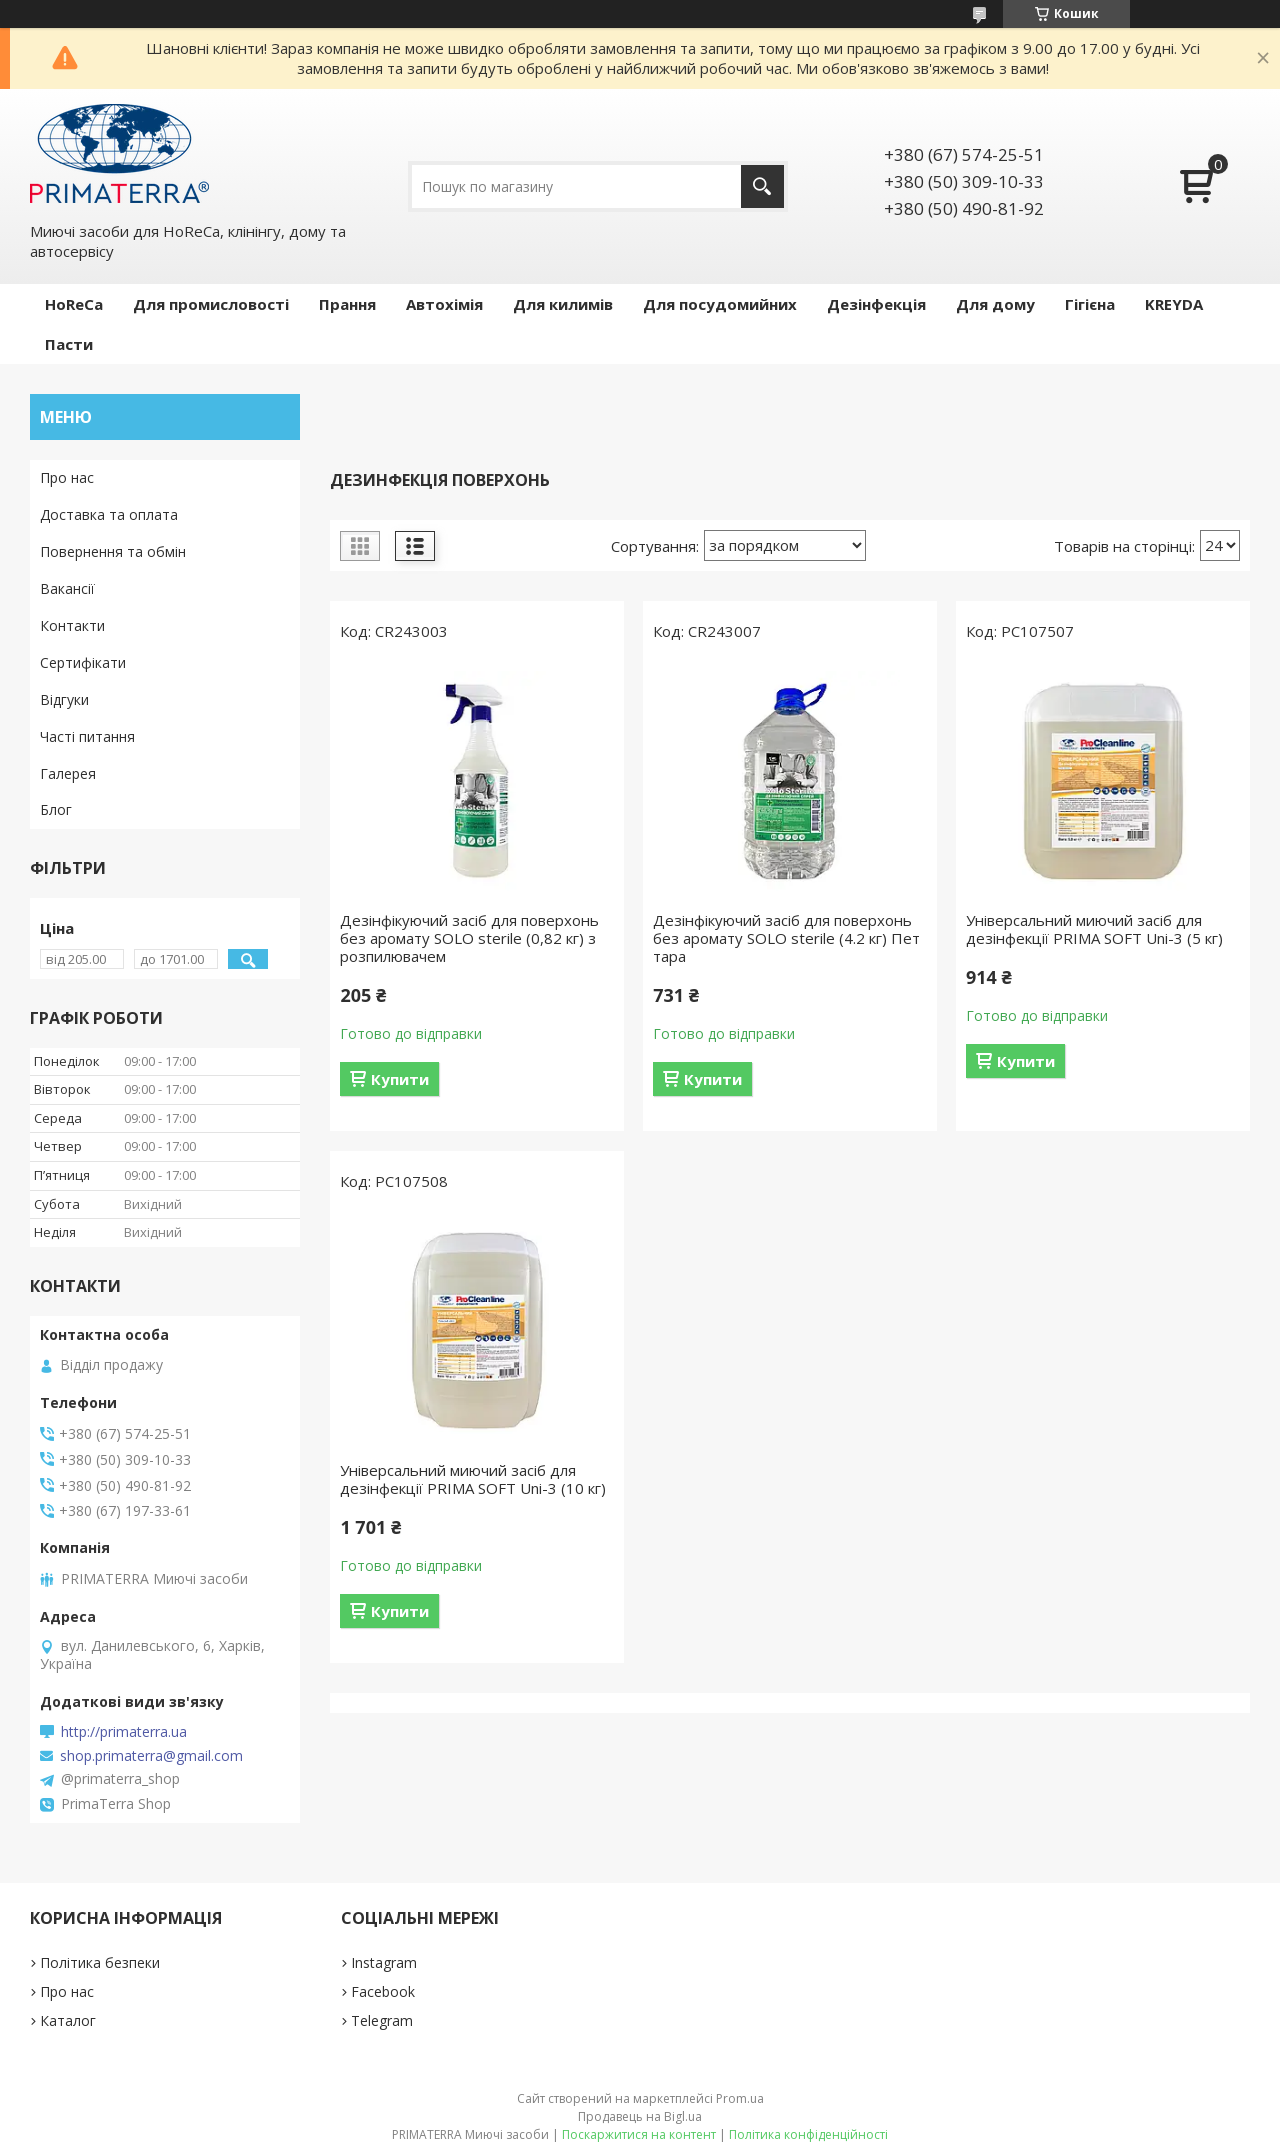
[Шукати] (762, 186)
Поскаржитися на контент (639, 2134)
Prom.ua (740, 2098)
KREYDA (1174, 304)
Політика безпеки (100, 1962)
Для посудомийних (720, 304)
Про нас (67, 477)
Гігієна (1090, 304)
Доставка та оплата (109, 514)
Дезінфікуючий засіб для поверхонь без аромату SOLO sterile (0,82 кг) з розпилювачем (469, 938)
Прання (347, 304)
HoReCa (74, 304)
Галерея (68, 773)
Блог (56, 809)
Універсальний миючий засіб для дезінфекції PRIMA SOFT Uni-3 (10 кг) (473, 1479)
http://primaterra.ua (124, 1732)
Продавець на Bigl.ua (640, 2116)
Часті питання (87, 736)
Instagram (384, 1962)
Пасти (69, 344)
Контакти (72, 625)
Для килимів (563, 304)
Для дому (995, 304)
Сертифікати (83, 662)
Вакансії (67, 588)
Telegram (382, 2020)
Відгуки (64, 699)
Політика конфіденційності (808, 2134)
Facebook (383, 1991)
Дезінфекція (876, 304)
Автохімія (444, 304)
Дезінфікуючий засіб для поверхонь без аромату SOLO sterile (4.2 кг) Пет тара (786, 938)
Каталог (68, 2020)
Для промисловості (211, 304)
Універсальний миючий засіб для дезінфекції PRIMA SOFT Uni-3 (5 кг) (1094, 929)
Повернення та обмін (113, 551)
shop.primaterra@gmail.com (151, 1756)
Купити (400, 1079)
